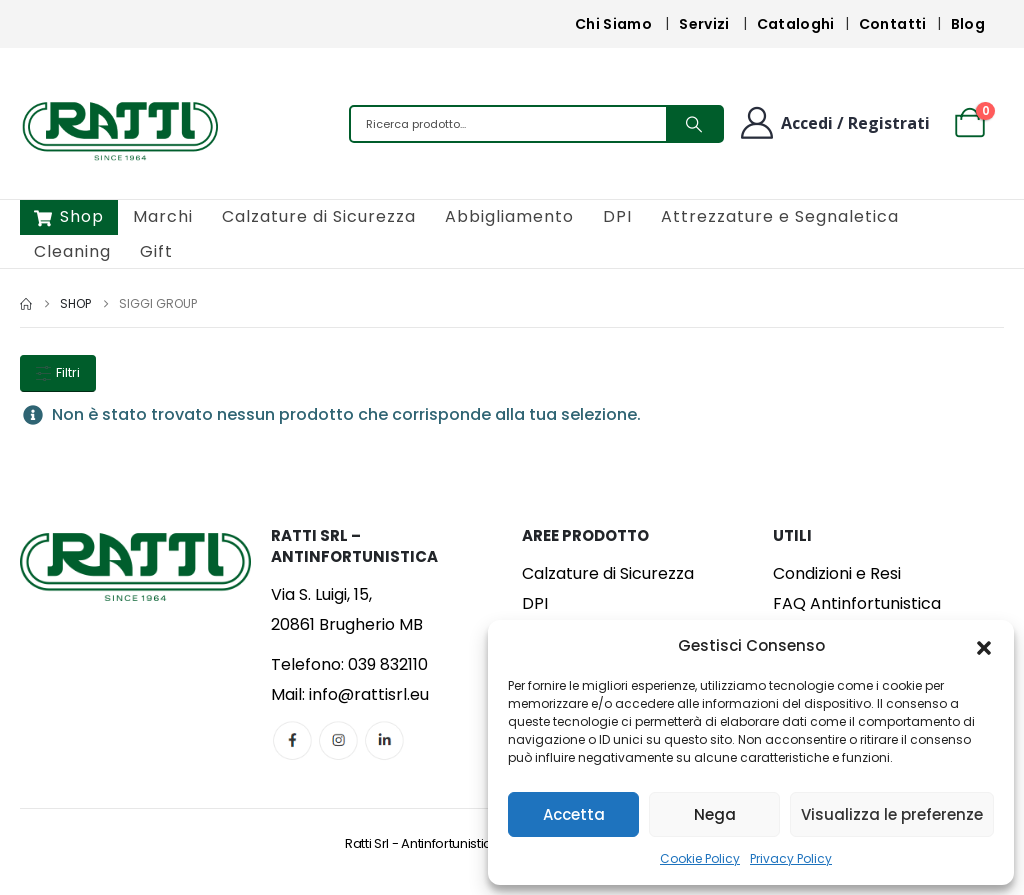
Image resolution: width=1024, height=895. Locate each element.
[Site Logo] (120, 129)
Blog (968, 24)
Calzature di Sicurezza (319, 216)
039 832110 (388, 664)
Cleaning (72, 251)
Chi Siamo (613, 24)
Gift (156, 251)
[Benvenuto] (834, 123)
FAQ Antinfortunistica (857, 603)
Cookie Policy (700, 858)
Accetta (574, 814)
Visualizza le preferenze (892, 814)
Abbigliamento (509, 216)
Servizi (704, 24)
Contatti (893, 24)
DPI (617, 216)
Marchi (163, 216)
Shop (69, 216)
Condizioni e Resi (837, 573)
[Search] (694, 124)
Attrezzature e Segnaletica (780, 216)
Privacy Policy (791, 858)
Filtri (58, 372)
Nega (715, 814)
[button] (984, 646)
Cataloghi (796, 24)
